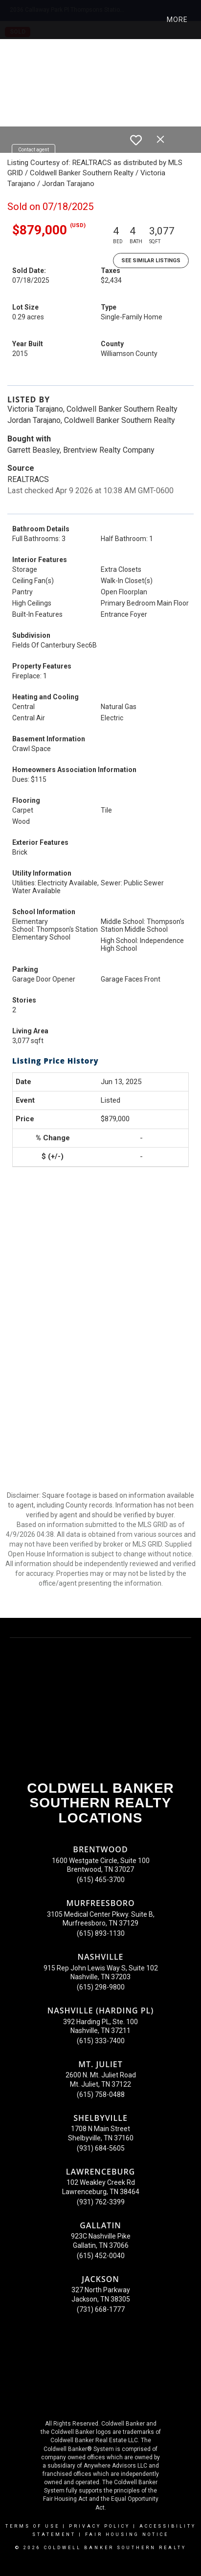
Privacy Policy (99, 2526)
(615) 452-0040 (101, 2256)
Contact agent (33, 149)
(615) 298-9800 (101, 1987)
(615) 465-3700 (101, 1880)
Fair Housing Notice (127, 2534)
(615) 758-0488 (101, 2094)
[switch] (136, 140)
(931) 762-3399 (101, 2202)
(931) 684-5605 (101, 2148)
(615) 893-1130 (101, 1933)
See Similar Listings (150, 260)
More (177, 19)
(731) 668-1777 (101, 2309)
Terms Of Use (32, 2526)
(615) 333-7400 (101, 2041)
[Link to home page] (16, 20)
